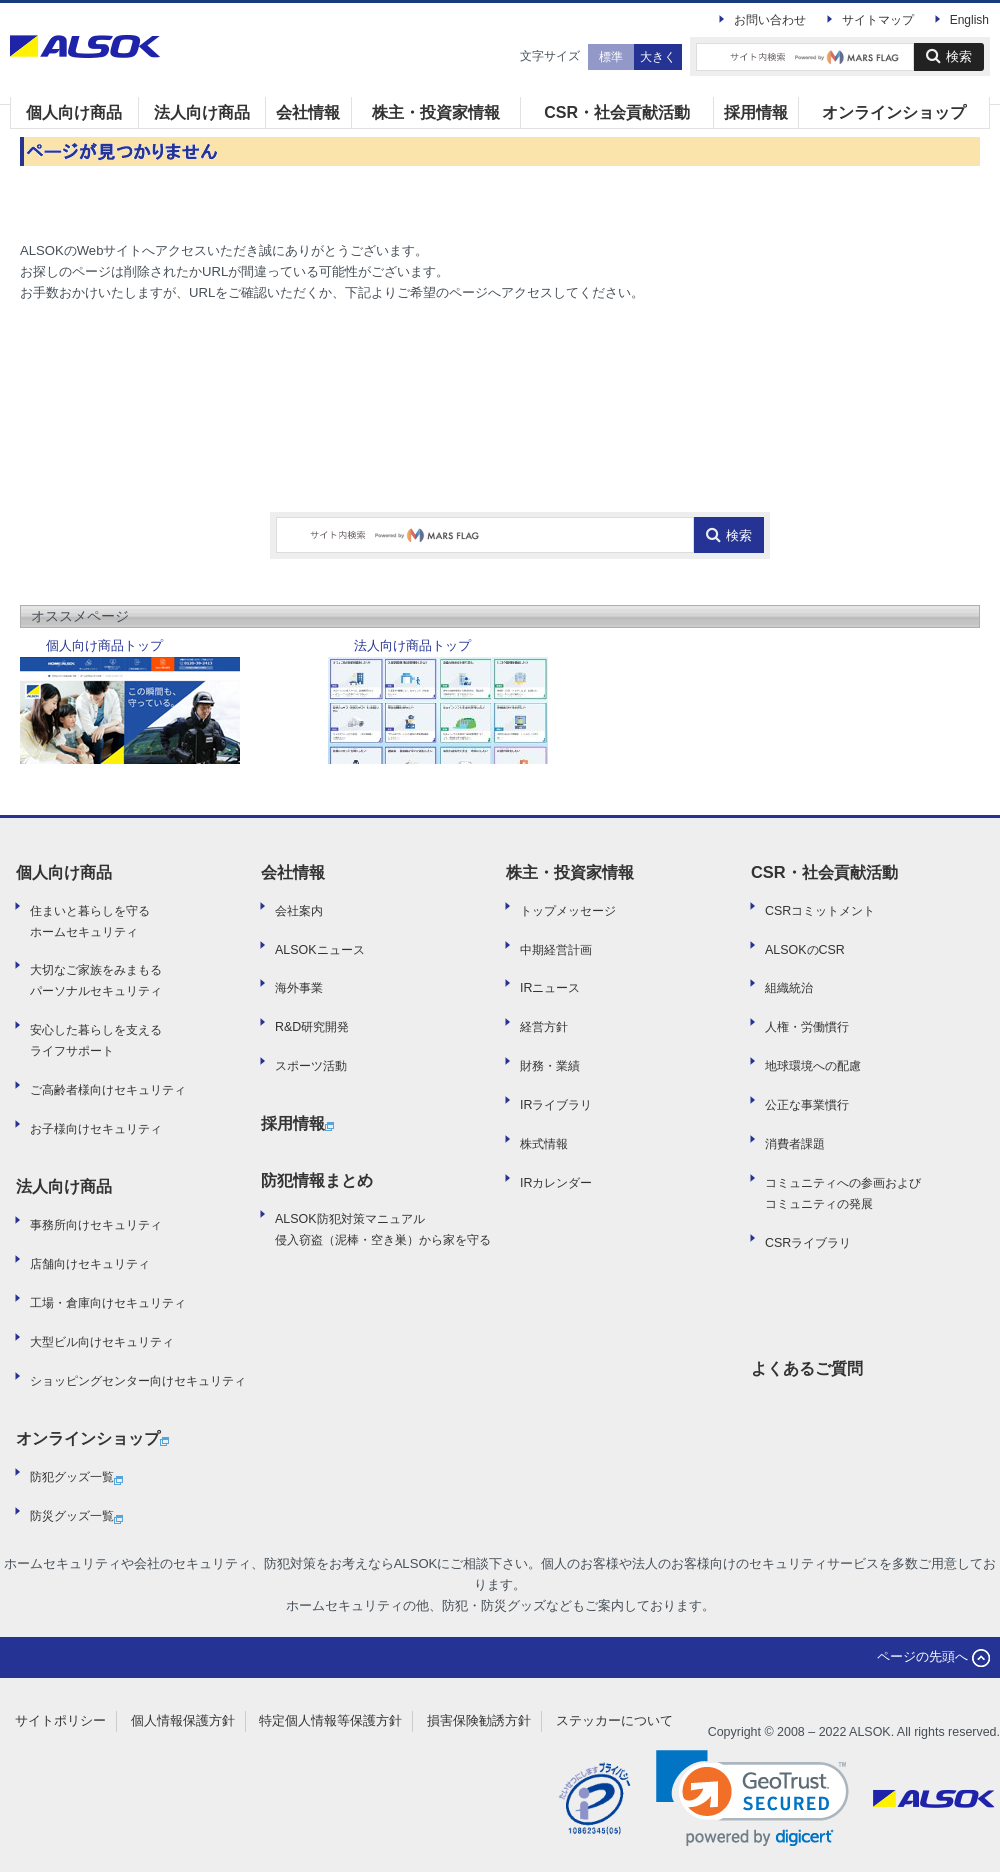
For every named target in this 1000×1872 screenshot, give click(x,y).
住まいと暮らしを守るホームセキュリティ (90, 921)
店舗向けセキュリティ (90, 1264)
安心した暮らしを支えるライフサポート (96, 1040)
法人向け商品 (202, 112)
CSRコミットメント (820, 911)
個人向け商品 (74, 112)
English (969, 20)
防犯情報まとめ (317, 1180)
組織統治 (789, 988)
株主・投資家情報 (436, 112)
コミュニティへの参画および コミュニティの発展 (843, 1193)
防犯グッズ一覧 (76, 1479)
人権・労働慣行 (807, 1027)
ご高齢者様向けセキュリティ (108, 1090)
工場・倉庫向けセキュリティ (108, 1303)
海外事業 (299, 988)
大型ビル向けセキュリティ (102, 1342)
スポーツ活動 (311, 1066)
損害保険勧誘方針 (479, 1720)
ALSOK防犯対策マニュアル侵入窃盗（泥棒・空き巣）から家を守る (383, 1229)
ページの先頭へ (933, 1656)
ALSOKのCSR (805, 950)
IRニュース (550, 988)
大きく (658, 57)
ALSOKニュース (320, 950)
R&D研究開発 (312, 1027)
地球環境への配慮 (813, 1066)
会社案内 (299, 911)
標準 (611, 57)
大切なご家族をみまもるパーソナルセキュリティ (96, 980)
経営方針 (544, 1027)
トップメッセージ (568, 911)
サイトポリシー (60, 1720)
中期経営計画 (556, 950)
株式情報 (544, 1144)
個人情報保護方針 (183, 1720)
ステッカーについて (614, 1720)
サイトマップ (878, 20)
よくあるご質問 (807, 1368)
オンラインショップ (894, 112)
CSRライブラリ (808, 1243)
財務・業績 (550, 1066)
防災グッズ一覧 (76, 1518)
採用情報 (756, 112)
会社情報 (308, 112)
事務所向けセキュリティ (96, 1225)
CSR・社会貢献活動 (617, 112)
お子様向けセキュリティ (96, 1129)
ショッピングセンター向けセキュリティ (138, 1381)
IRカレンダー (556, 1183)
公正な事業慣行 (807, 1105)
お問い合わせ (770, 20)
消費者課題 (795, 1144)
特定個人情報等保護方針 (330, 1720)
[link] (752, 1798)
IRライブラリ (556, 1105)
